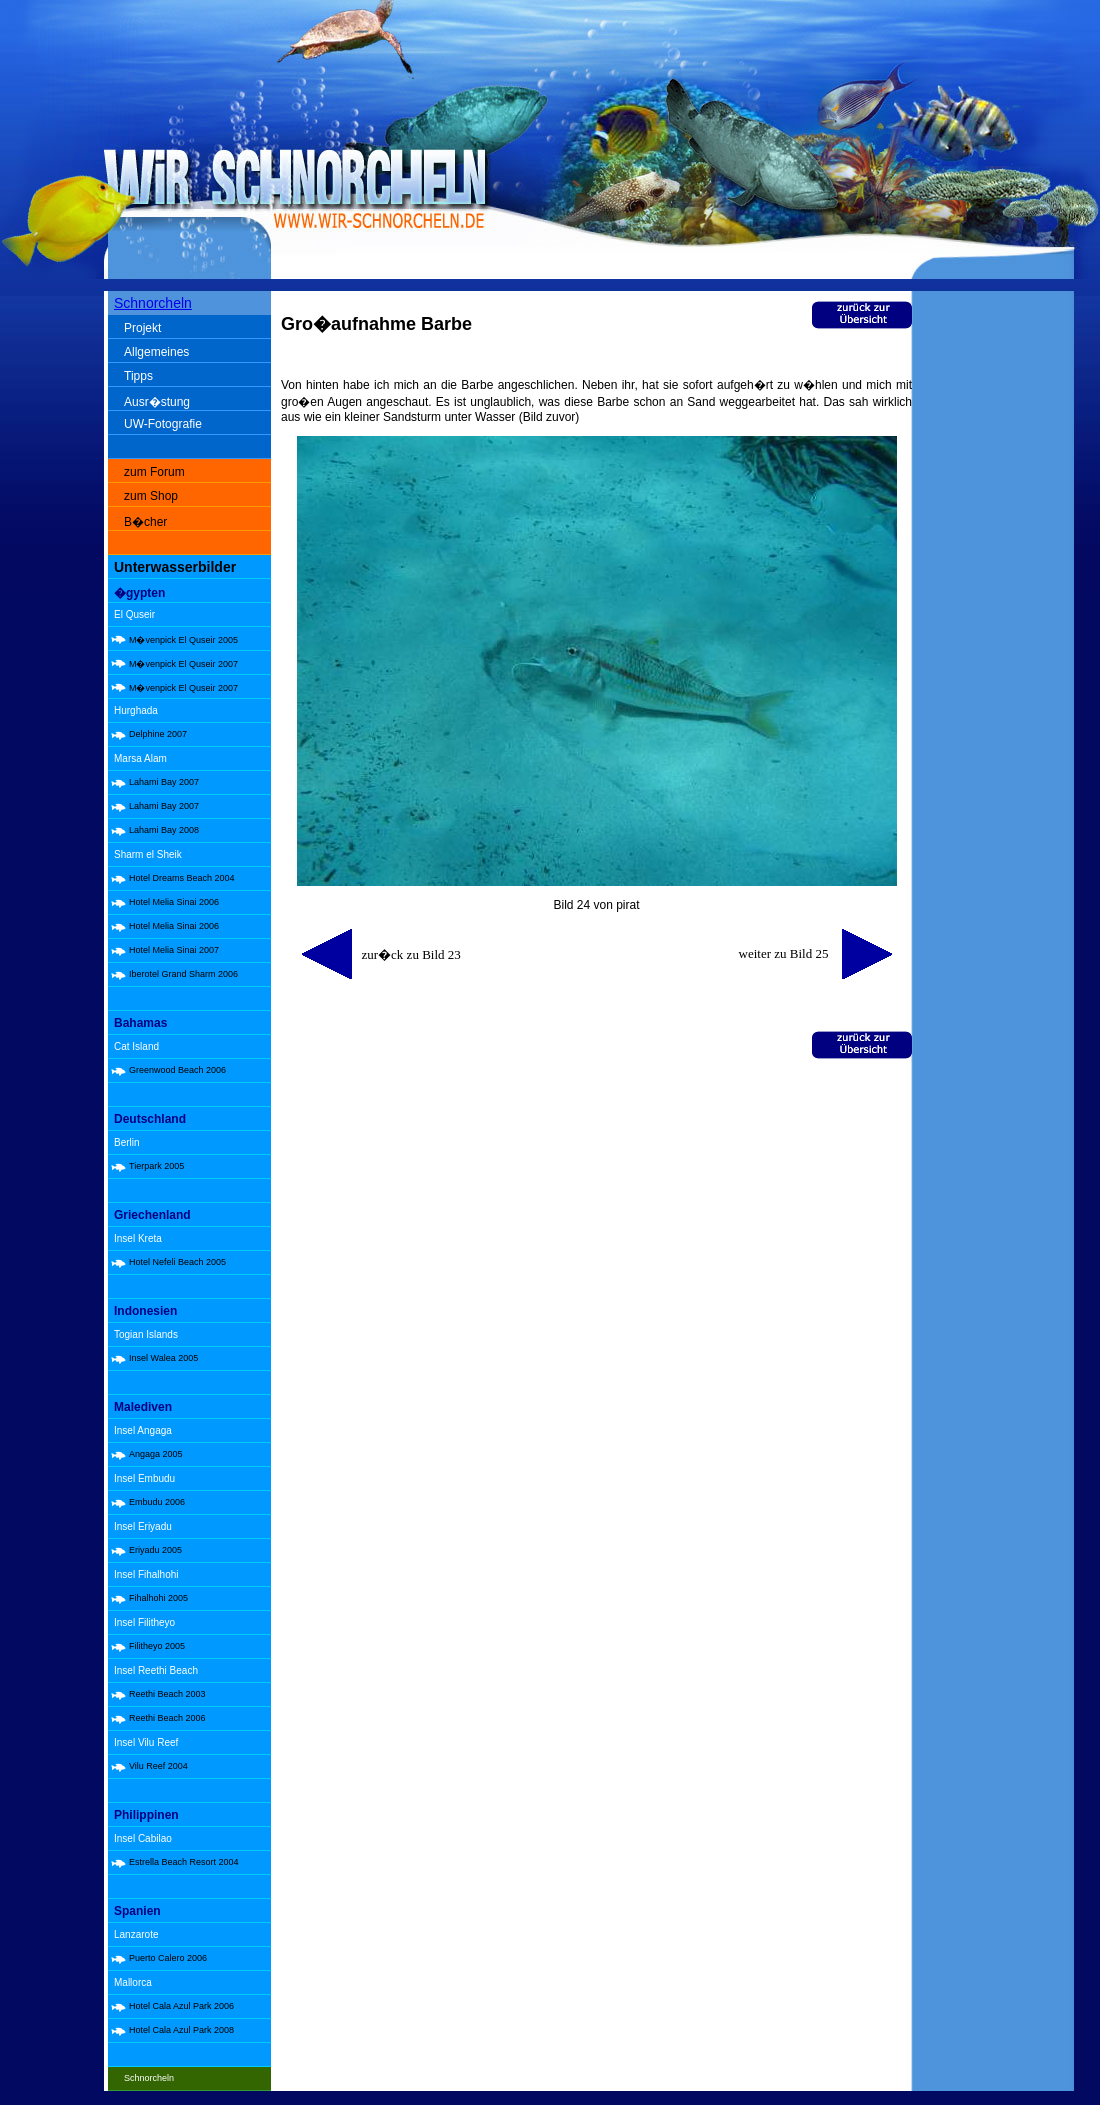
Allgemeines (156, 352)
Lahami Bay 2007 (164, 782)
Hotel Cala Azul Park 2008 (181, 2030)
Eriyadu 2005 (155, 1550)
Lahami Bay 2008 (164, 830)
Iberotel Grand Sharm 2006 (183, 974)
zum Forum (154, 472)
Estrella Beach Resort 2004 (184, 1862)
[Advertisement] (997, 610)
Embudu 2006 (157, 1502)
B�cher (145, 522)
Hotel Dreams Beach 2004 (182, 878)
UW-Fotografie (163, 424)
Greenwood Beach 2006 (177, 1070)
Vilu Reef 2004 (158, 1766)
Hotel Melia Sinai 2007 (174, 950)
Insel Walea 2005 (163, 1358)
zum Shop (151, 496)
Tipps (138, 376)
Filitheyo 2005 (157, 1646)
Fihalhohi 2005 (158, 1598)
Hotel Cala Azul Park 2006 (181, 2006)
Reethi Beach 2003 (167, 1694)
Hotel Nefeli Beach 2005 (177, 1262)
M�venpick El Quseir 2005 (183, 640)
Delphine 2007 (158, 734)
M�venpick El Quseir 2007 (183, 664)
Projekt (142, 328)
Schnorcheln (153, 303)
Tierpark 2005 (156, 1166)
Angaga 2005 (156, 1454)
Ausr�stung (157, 402)
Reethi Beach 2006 (167, 1718)
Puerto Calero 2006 (168, 1958)
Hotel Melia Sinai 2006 (174, 902)
